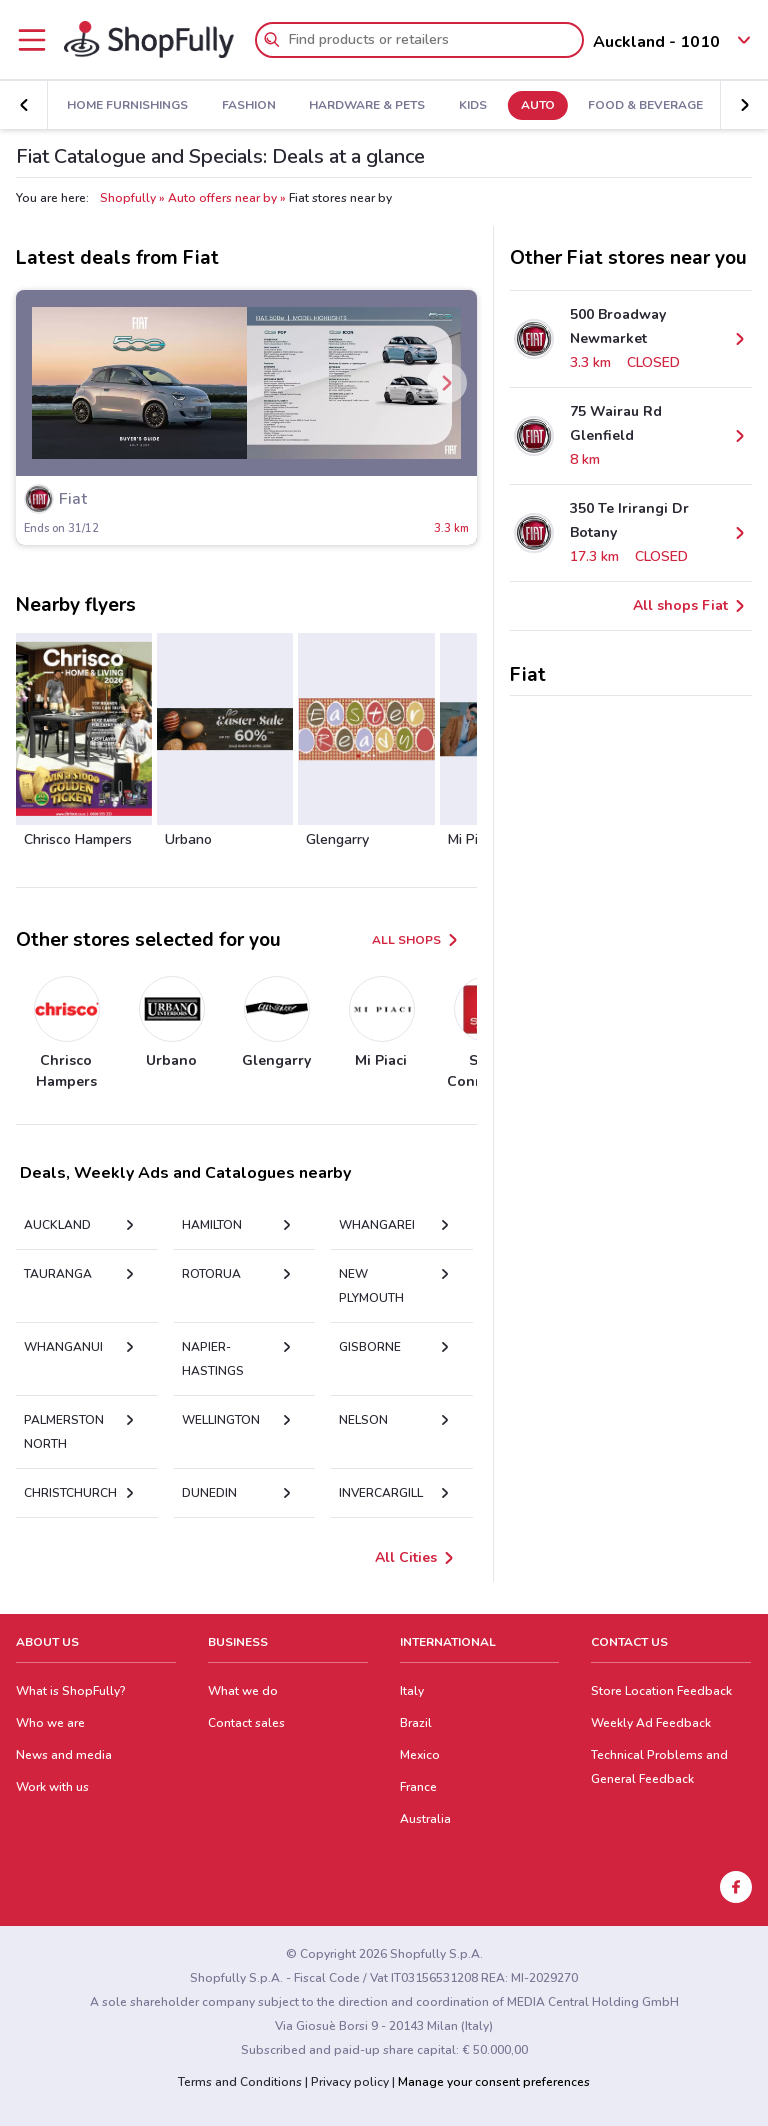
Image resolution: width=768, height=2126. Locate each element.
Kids (473, 106)
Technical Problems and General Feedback (659, 1767)
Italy (412, 1691)
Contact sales (246, 1723)
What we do (243, 1691)
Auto (538, 106)
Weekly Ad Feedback (651, 1723)
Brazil (416, 1723)
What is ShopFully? (71, 1691)
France (418, 1787)
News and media (64, 1755)
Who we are (50, 1723)
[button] (24, 105)
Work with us (52, 1787)
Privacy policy (350, 2082)
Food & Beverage (645, 106)
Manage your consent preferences (494, 2082)
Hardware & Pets (367, 106)
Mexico (420, 1755)
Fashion (249, 106)
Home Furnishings (127, 106)
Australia (425, 1819)
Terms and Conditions (240, 2082)
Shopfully (128, 198)
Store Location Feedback (661, 1691)
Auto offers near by (222, 198)
